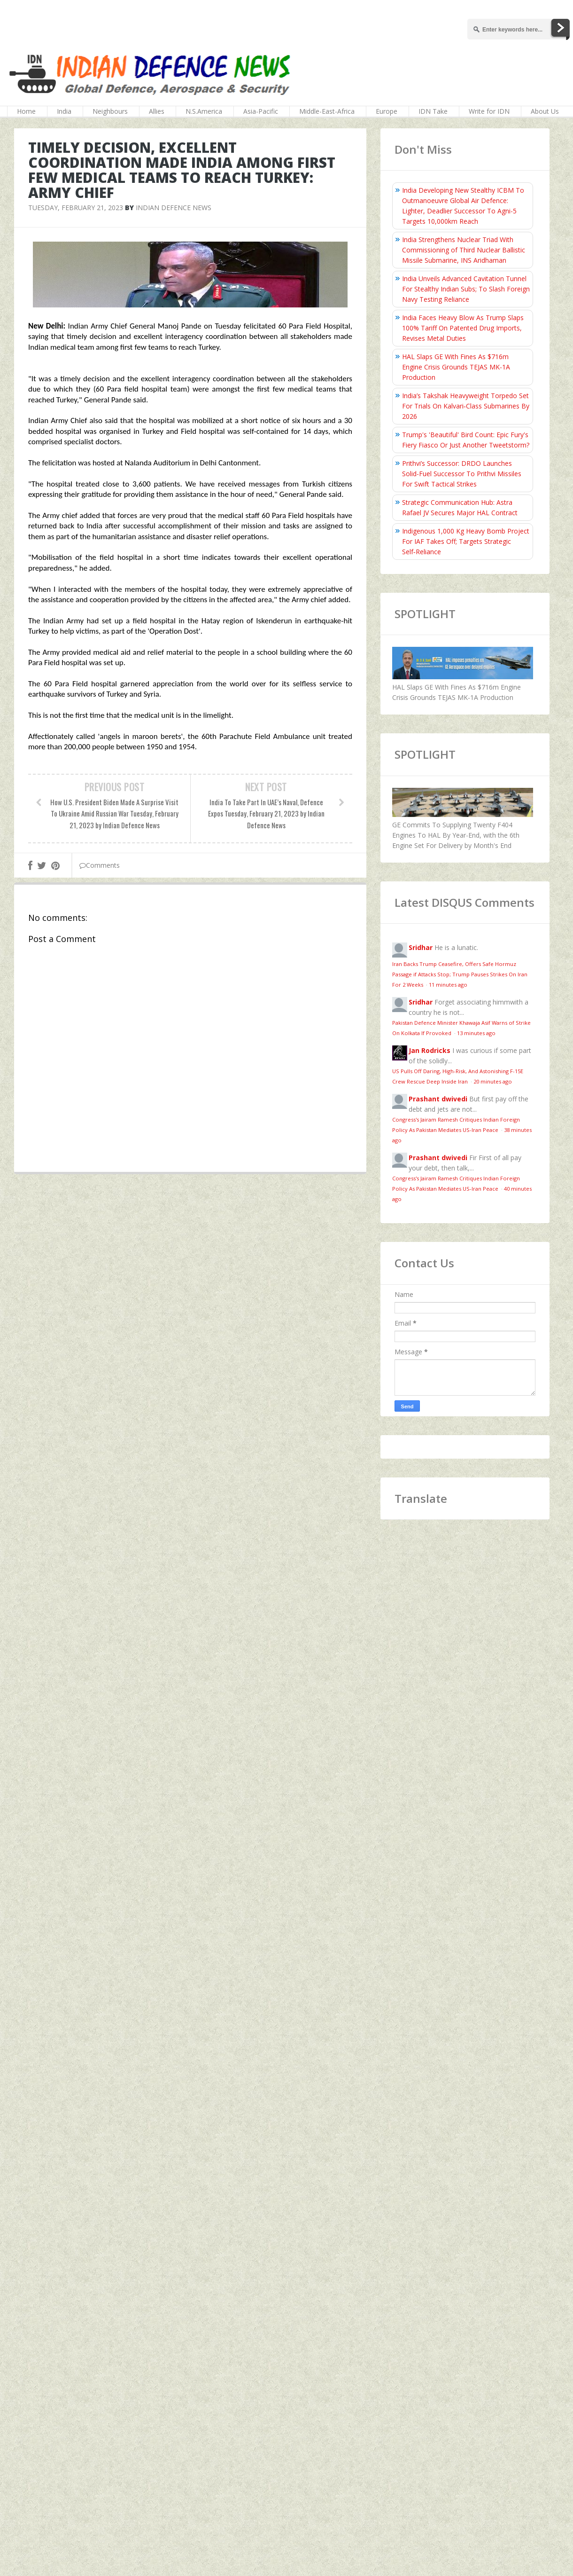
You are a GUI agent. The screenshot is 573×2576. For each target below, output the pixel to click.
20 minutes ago (492, 1081)
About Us (545, 111)
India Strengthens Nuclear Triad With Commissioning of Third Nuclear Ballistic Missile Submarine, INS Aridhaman (463, 250)
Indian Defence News (173, 207)
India (64, 111)
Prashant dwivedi (438, 1098)
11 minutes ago (448, 984)
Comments (99, 865)
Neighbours (110, 111)
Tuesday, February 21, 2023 (75, 207)
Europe (386, 111)
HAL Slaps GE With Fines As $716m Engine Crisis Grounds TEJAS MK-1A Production (456, 367)
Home (26, 111)
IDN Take (433, 111)
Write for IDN (489, 111)
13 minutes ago (476, 1033)
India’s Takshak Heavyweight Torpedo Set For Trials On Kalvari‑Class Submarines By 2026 (465, 406)
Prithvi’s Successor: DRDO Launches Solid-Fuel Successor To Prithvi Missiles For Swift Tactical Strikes (461, 473)
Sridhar (421, 947)
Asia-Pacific (260, 111)
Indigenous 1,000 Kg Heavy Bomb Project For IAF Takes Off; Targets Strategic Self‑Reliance (465, 541)
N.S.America (204, 111)
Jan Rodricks (429, 1050)
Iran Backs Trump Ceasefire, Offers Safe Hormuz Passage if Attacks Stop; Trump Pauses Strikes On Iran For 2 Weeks (459, 974)
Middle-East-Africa (327, 111)
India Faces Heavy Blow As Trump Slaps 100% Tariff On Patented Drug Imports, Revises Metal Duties (463, 328)
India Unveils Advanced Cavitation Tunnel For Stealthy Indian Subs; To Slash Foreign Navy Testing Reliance (466, 289)
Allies (156, 111)
